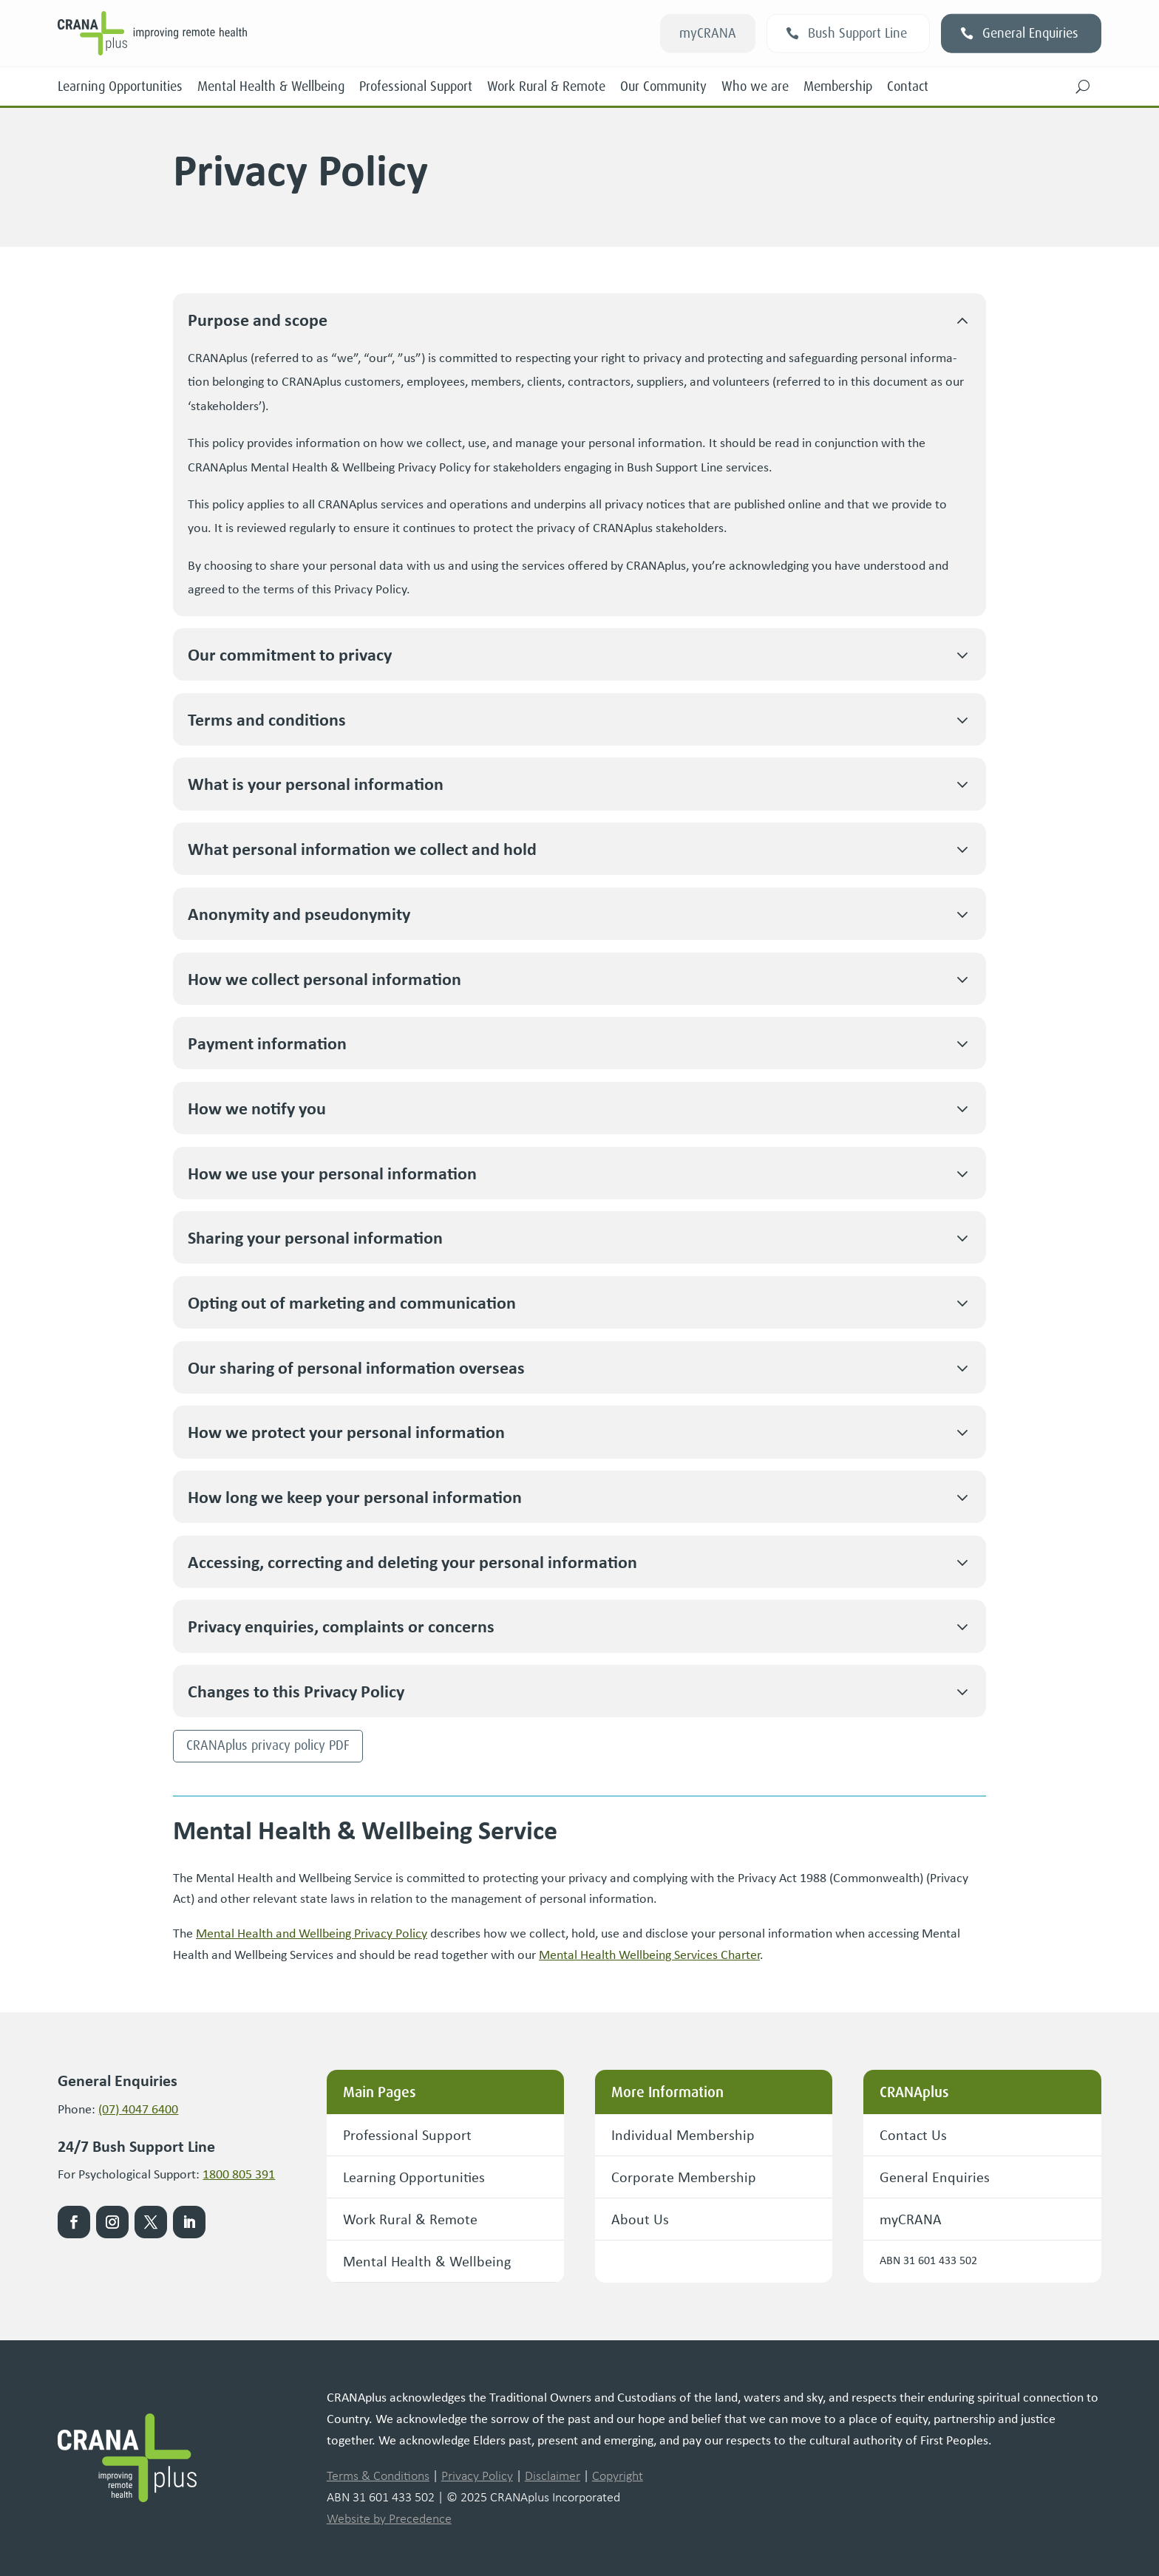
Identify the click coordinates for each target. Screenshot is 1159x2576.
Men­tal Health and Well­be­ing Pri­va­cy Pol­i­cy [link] (311, 1933)
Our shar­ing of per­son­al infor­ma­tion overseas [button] (356, 1367)
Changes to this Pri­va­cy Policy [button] (296, 1691)
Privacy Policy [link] (477, 2475)
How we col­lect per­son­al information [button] (324, 978)
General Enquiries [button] (1030, 33)
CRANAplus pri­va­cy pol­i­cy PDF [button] (268, 1745)
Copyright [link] (617, 2475)
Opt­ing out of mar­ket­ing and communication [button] (352, 1302)
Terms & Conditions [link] (378, 2475)
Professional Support (415, 86)
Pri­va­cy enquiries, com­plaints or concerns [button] (341, 1626)
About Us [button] (640, 2219)
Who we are (755, 86)
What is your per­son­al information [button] (315, 783)
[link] (265, 33)
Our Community (663, 86)
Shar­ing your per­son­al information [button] (315, 1237)
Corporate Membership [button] (683, 2177)
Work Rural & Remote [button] (410, 2219)
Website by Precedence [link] (389, 2518)
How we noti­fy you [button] (257, 1108)
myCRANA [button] (707, 33)
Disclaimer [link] (552, 2475)
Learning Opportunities (120, 86)
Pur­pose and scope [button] (257, 319)
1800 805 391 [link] (239, 2174)
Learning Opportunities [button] (414, 2177)
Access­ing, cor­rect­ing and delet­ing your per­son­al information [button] (412, 1561)
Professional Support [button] (407, 2134)
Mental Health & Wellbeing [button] (427, 2261)
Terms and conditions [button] (267, 719)
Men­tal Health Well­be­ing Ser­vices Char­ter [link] (649, 1954)
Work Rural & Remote (546, 86)
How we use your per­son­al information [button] (332, 1173)
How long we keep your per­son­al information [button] (355, 1496)
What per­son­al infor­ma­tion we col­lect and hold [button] (362, 848)
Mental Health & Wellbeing (270, 86)
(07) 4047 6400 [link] (138, 2109)
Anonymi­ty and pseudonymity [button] (299, 913)
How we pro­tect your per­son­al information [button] (346, 1431)
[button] (1082, 86)
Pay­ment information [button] (267, 1043)
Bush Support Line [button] (857, 33)
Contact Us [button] (913, 2134)
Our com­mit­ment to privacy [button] (290, 654)
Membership (837, 86)
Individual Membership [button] (683, 2134)
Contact (907, 86)
